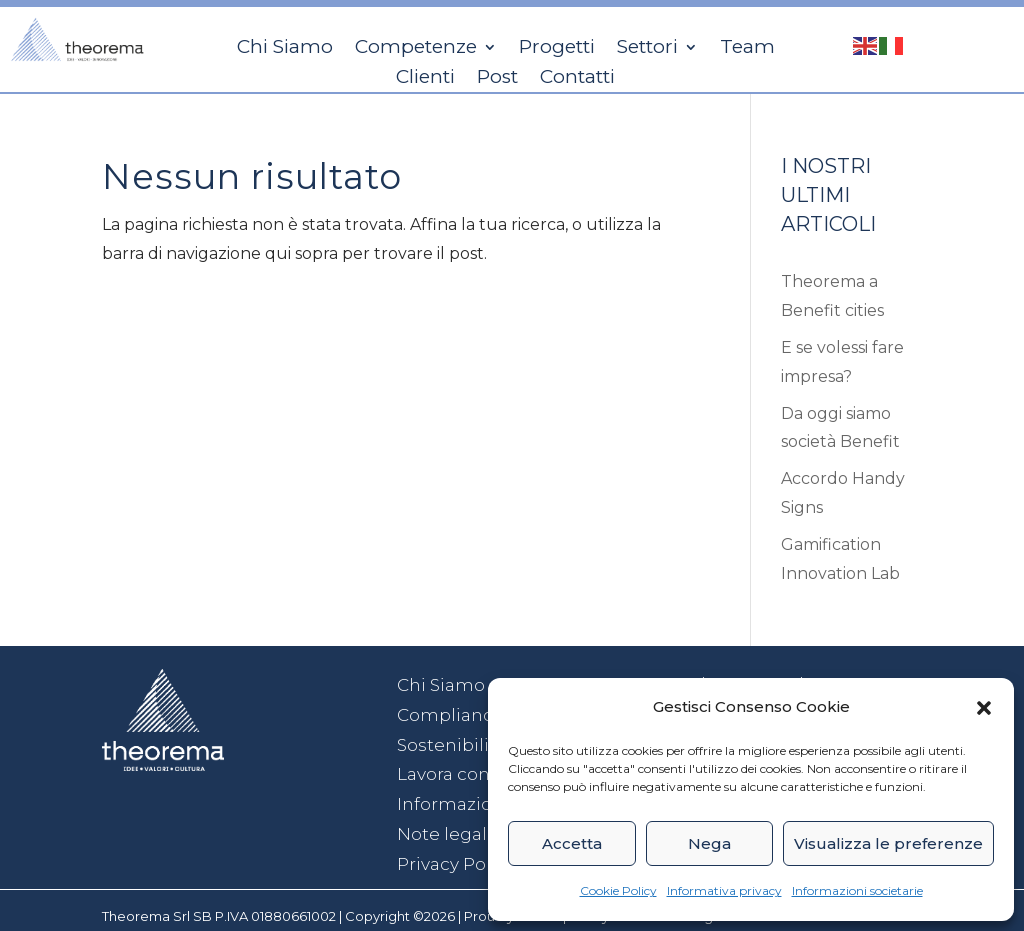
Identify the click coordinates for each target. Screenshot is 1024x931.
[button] (984, 708)
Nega (709, 843)
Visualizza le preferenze (888, 843)
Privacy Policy (456, 864)
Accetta (572, 843)
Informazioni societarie (857, 890)
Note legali (444, 834)
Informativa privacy (724, 890)
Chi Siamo (441, 685)
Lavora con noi (459, 774)
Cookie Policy (618, 890)
